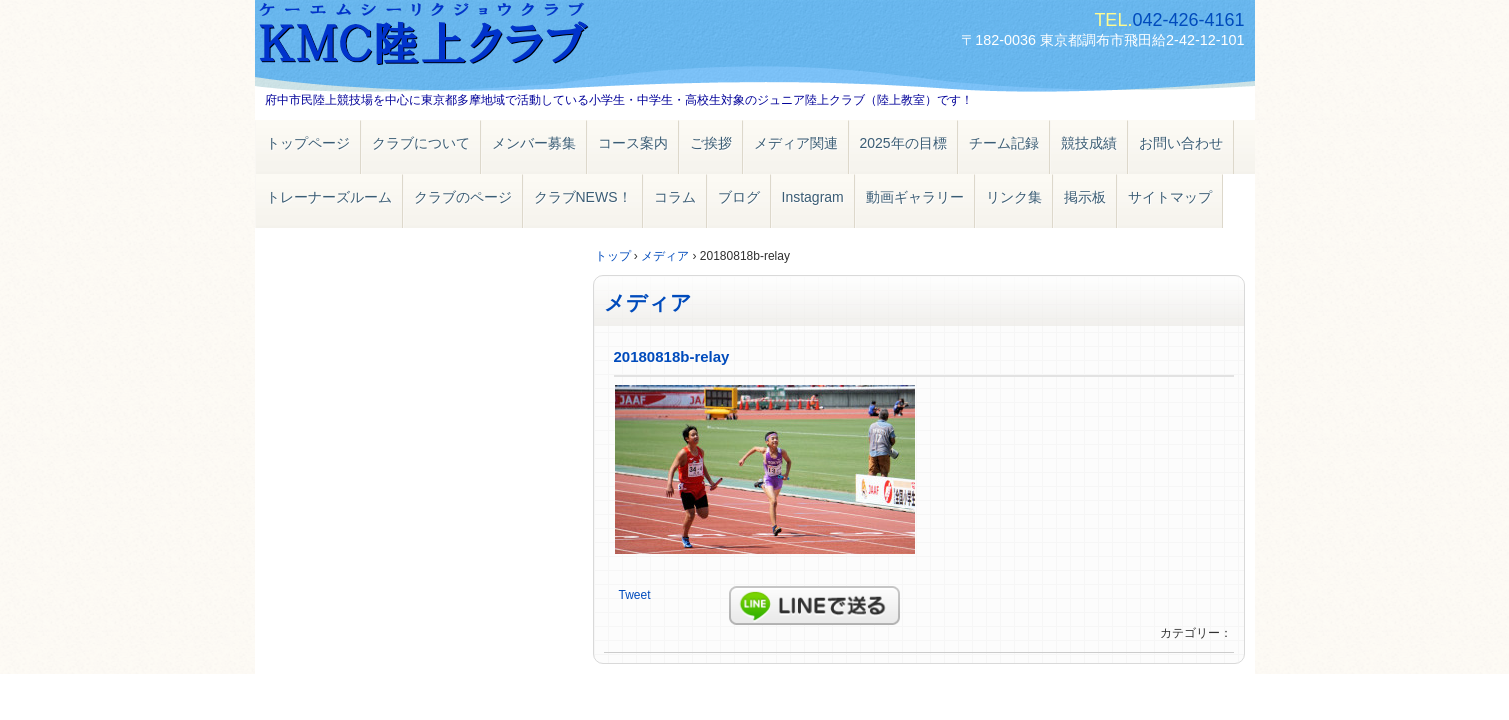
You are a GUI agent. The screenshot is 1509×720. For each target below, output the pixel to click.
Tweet (635, 595)
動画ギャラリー (915, 197)
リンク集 (1014, 197)
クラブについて (421, 143)
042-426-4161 (1188, 20)
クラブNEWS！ (583, 197)
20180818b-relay (672, 356)
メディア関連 (796, 143)
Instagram (813, 197)
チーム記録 (1004, 143)
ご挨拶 (711, 143)
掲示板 (1085, 197)
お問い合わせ (1181, 143)
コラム (675, 197)
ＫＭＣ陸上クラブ (485, 37)
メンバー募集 (534, 143)
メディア (648, 302)
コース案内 (633, 143)
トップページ (308, 143)
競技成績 (1089, 143)
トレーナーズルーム (329, 197)
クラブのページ (463, 197)
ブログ (739, 197)
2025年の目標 (903, 143)
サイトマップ (1170, 197)
